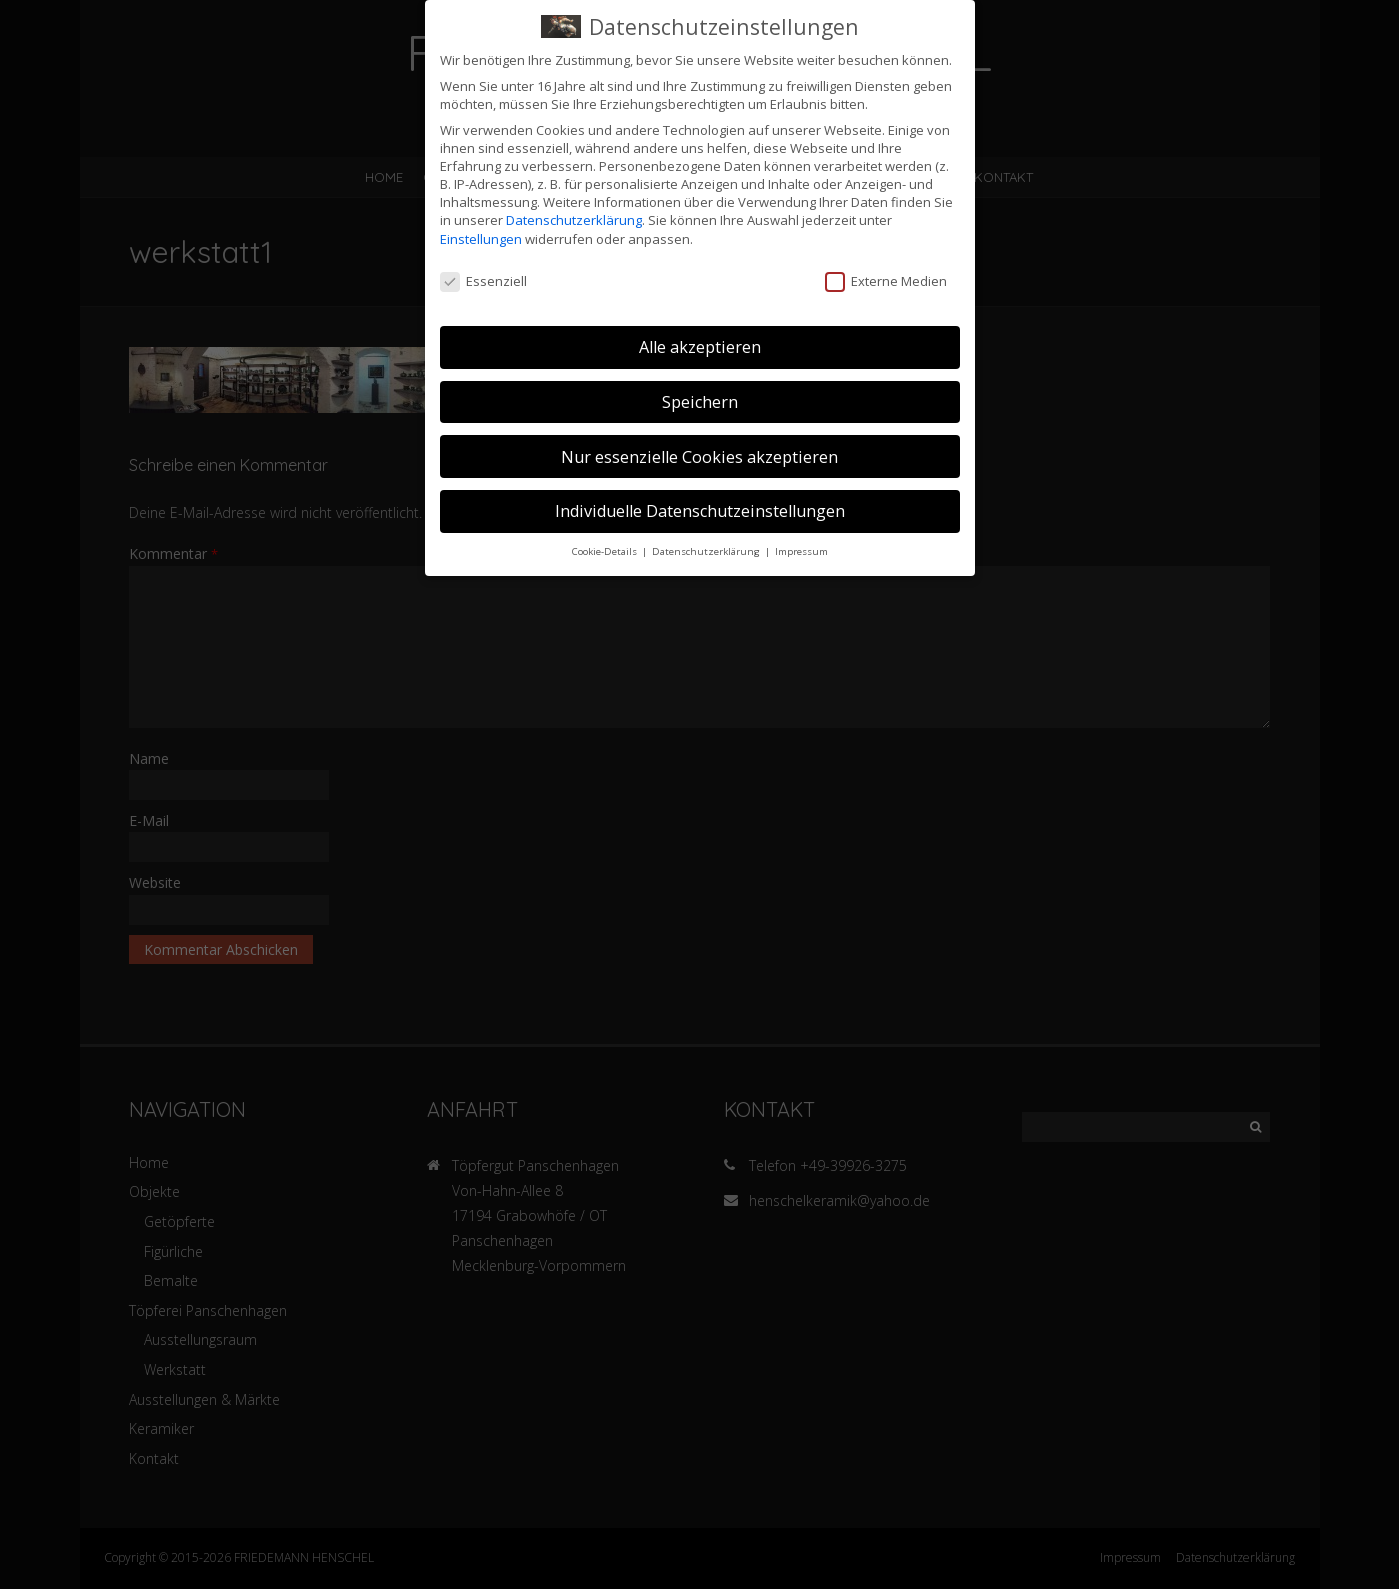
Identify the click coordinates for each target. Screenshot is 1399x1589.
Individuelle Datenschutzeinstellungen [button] (700, 509)
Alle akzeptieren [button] (700, 345)
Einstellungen (481, 236)
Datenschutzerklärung (574, 218)
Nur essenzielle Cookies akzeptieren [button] (699, 454)
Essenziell (483, 279)
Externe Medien (886, 279)
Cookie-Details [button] (606, 549)
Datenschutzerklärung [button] (707, 549)
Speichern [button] (700, 400)
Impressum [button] (801, 549)
